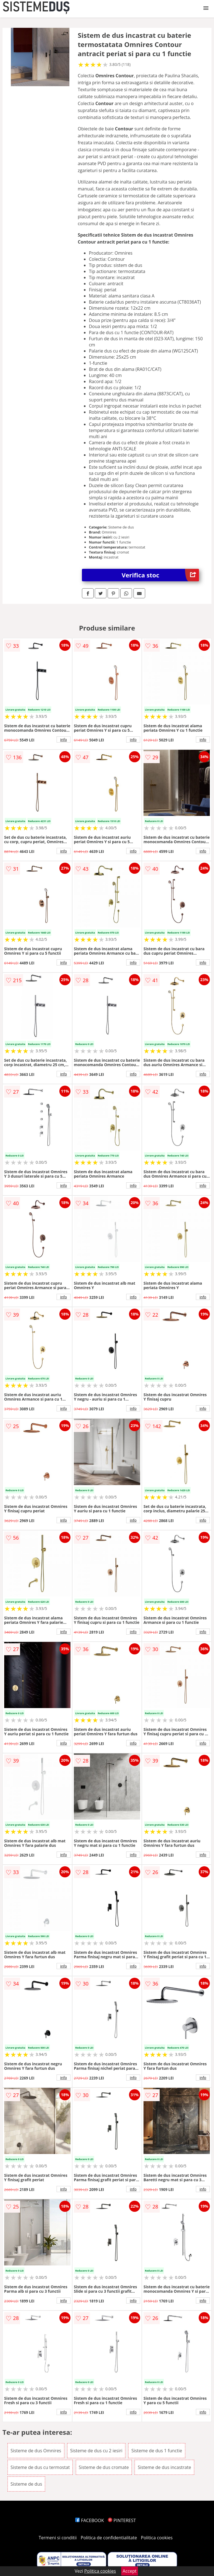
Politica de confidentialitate (109, 2538)
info (63, 739)
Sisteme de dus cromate (104, 2467)
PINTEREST (122, 2520)
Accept (130, 2571)
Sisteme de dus (26, 2484)
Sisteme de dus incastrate (164, 2467)
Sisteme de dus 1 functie (156, 2451)
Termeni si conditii (58, 2538)
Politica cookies (157, 2538)
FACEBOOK (89, 2520)
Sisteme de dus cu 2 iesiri (96, 2451)
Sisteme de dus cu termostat (40, 2467)
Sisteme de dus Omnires (36, 2451)
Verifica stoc (160, 575)
